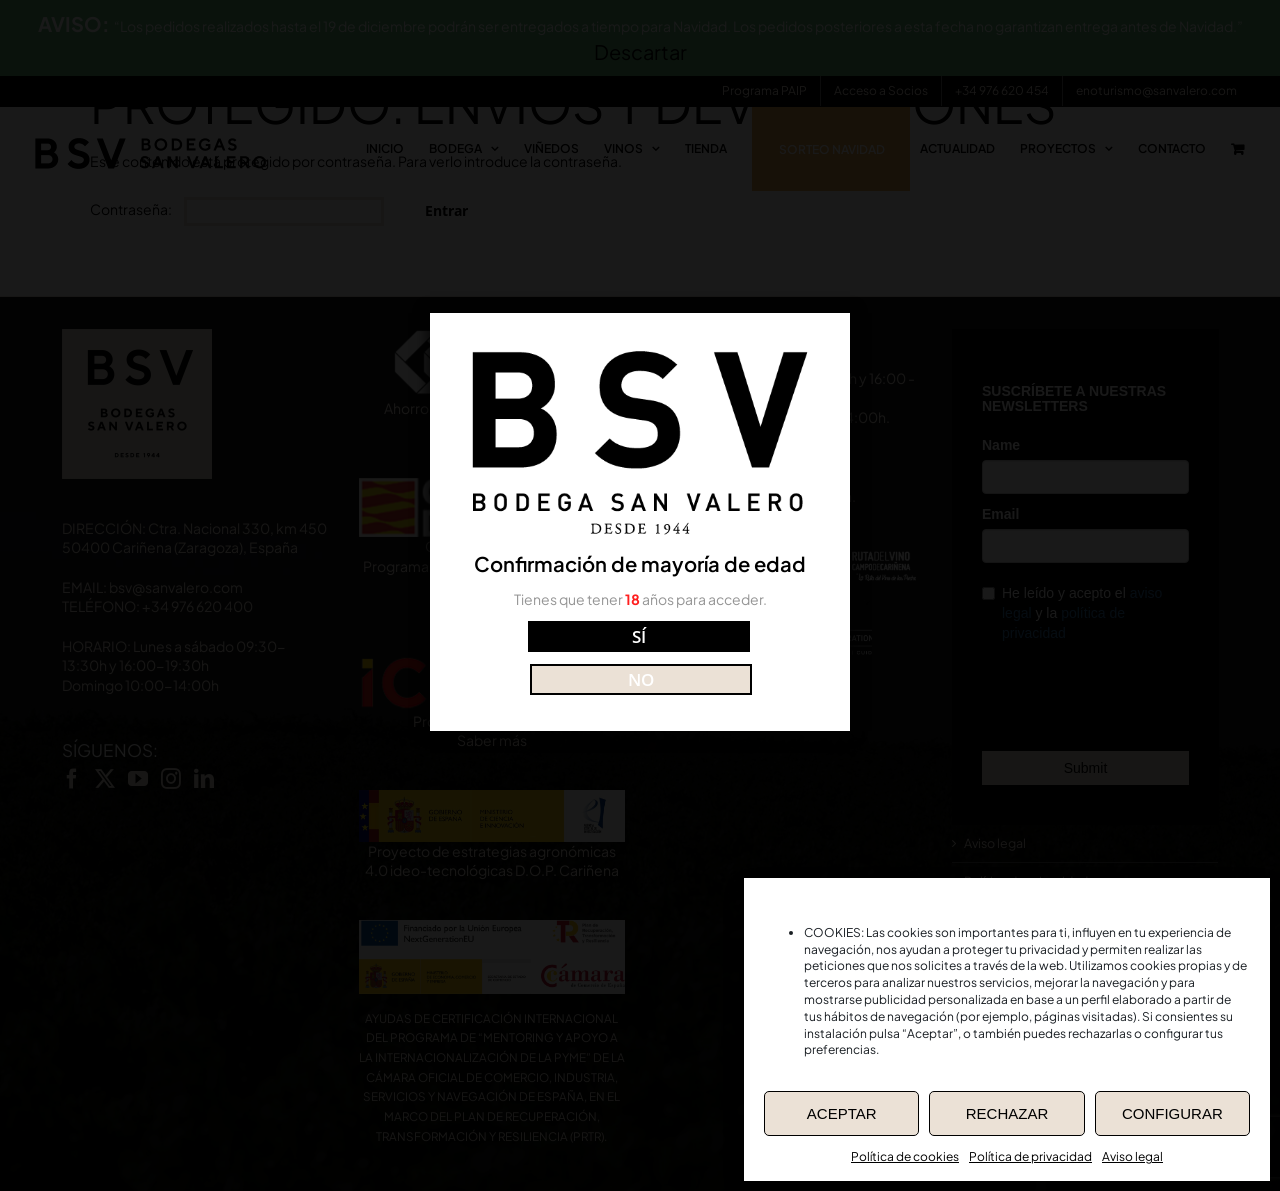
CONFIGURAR (1172, 1113)
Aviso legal (1132, 1156)
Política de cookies (905, 1156)
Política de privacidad (1030, 1156)
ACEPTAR (842, 1113)
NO (729, 655)
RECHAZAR (1007, 1113)
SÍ (551, 655)
